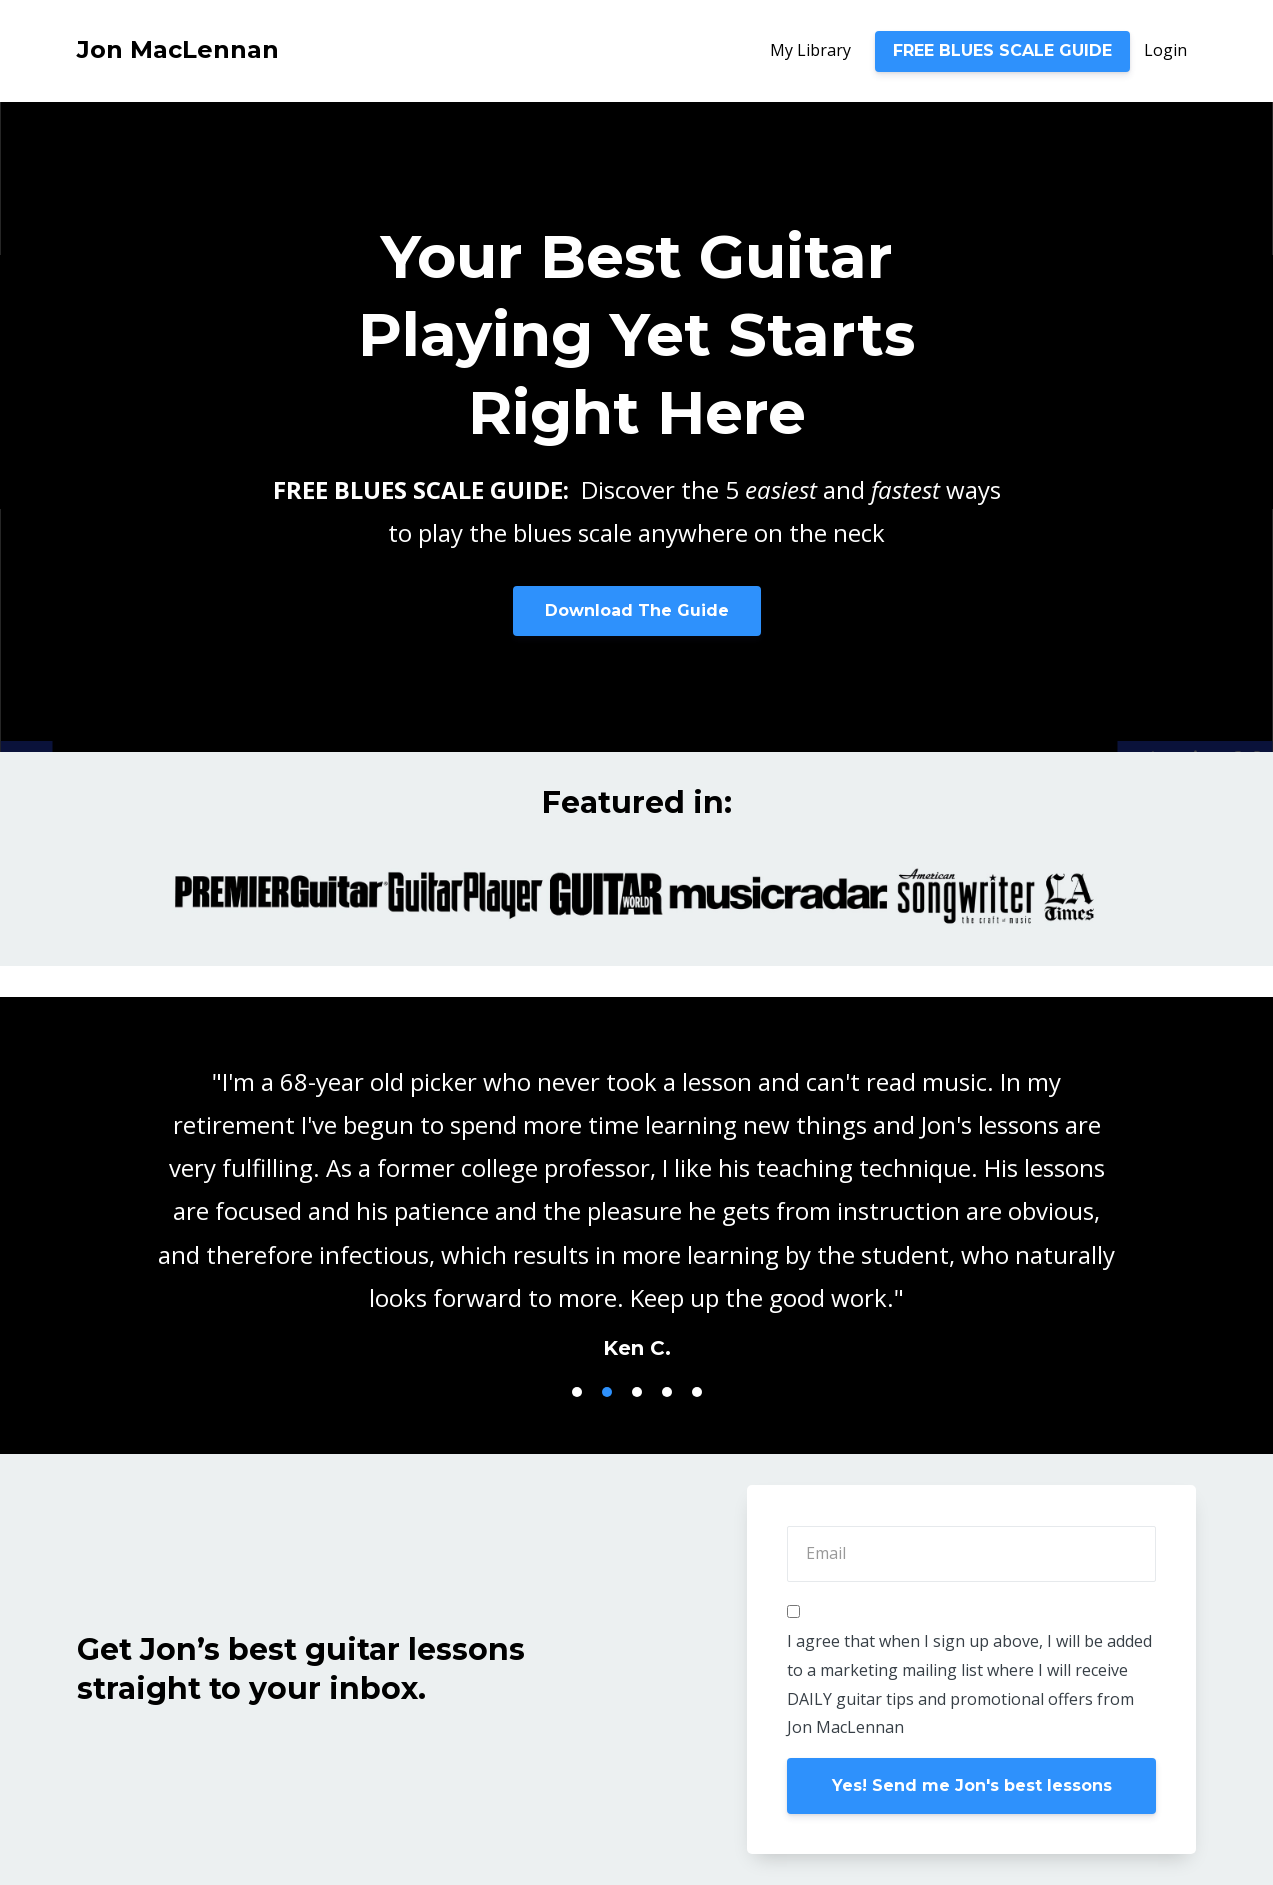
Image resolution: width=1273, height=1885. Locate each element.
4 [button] (667, 1392)
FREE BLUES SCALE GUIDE (1002, 50)
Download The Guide (637, 610)
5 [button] (697, 1392)
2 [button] (607, 1392)
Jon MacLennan (178, 49)
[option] (637, 1194)
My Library (810, 50)
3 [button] (637, 1392)
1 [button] (577, 1392)
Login (1165, 50)
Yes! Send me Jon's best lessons (972, 1785)
